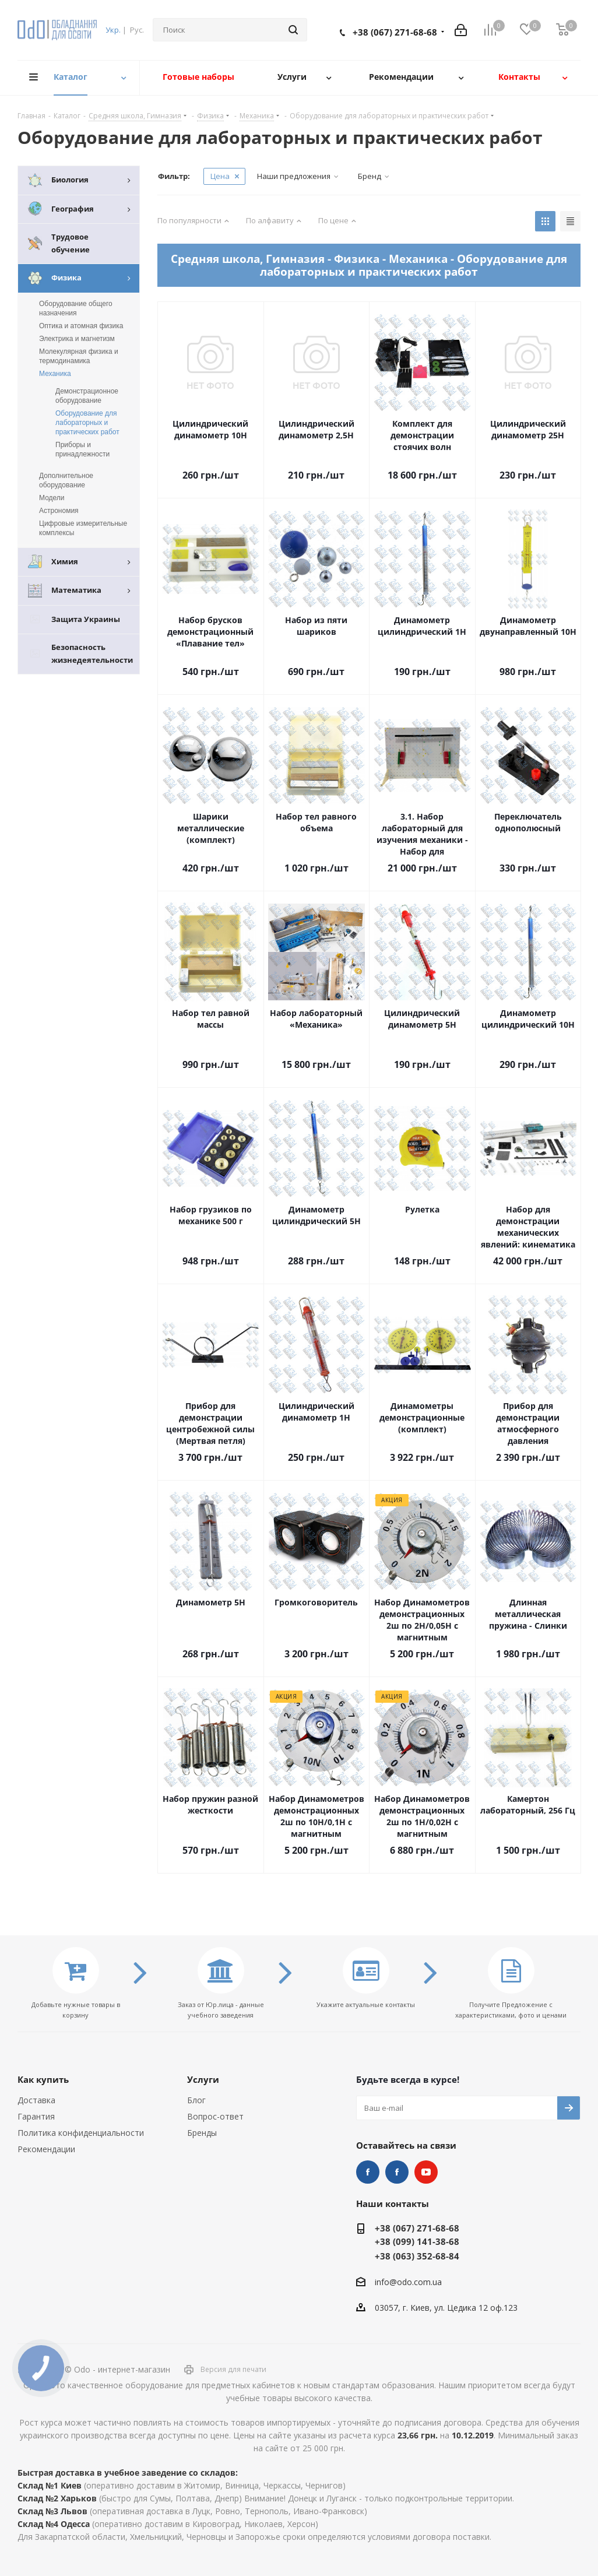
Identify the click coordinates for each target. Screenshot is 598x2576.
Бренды (202, 2132)
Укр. (113, 29)
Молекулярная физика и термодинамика (78, 356)
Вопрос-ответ (215, 2116)
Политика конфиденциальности (80, 2132)
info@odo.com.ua (408, 2281)
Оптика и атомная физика (81, 326)
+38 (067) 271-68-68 (395, 32)
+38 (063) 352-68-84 (417, 2256)
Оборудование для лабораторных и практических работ (87, 422)
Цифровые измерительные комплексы (83, 528)
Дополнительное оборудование (66, 480)
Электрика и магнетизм (77, 339)
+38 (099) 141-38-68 (417, 2241)
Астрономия (59, 511)
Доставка (36, 2100)
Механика (55, 374)
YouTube (426, 2172)
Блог (196, 2100)
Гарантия (36, 2116)
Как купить (43, 2079)
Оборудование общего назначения (75, 308)
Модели (52, 498)
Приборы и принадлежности (82, 449)
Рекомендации (46, 2149)
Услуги (203, 2079)
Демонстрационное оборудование (86, 396)
